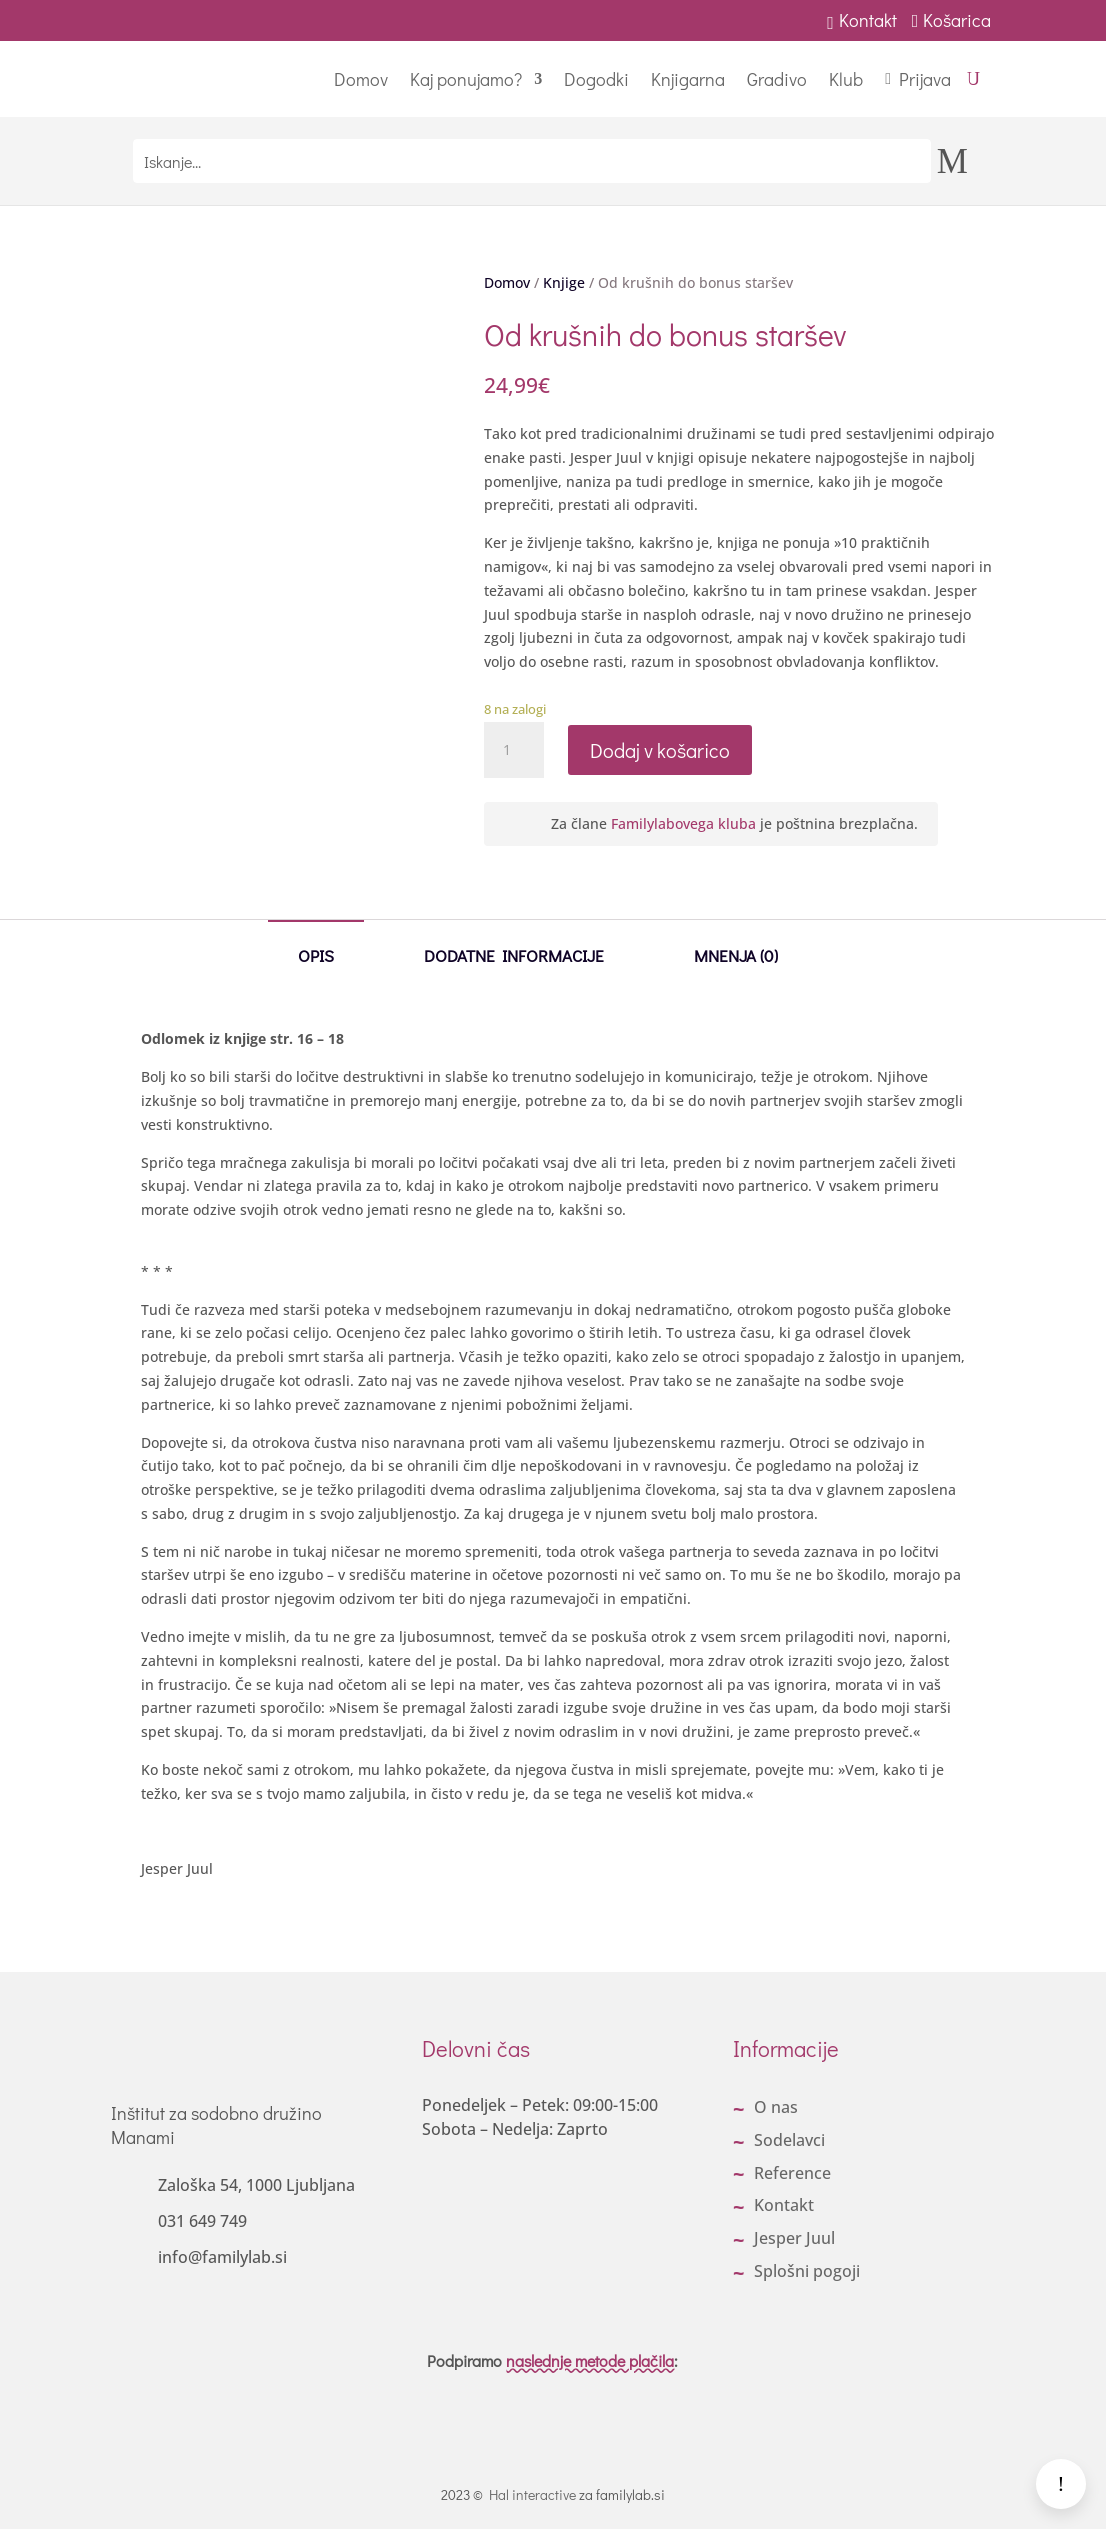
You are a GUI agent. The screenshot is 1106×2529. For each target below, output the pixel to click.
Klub (846, 79)
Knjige (564, 282)
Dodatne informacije (514, 955)
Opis (316, 955)
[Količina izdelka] (514, 750)
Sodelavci (789, 2140)
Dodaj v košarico (660, 750)
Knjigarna (688, 79)
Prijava (925, 79)
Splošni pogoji (807, 2271)
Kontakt (862, 20)
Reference (792, 2173)
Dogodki (596, 79)
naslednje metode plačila (590, 2360)
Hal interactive (532, 2494)
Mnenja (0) (736, 955)
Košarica (954, 20)
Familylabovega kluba (683, 823)
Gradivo (777, 79)
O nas (776, 2107)
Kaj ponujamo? (466, 79)
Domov (361, 79)
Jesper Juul (794, 2238)
